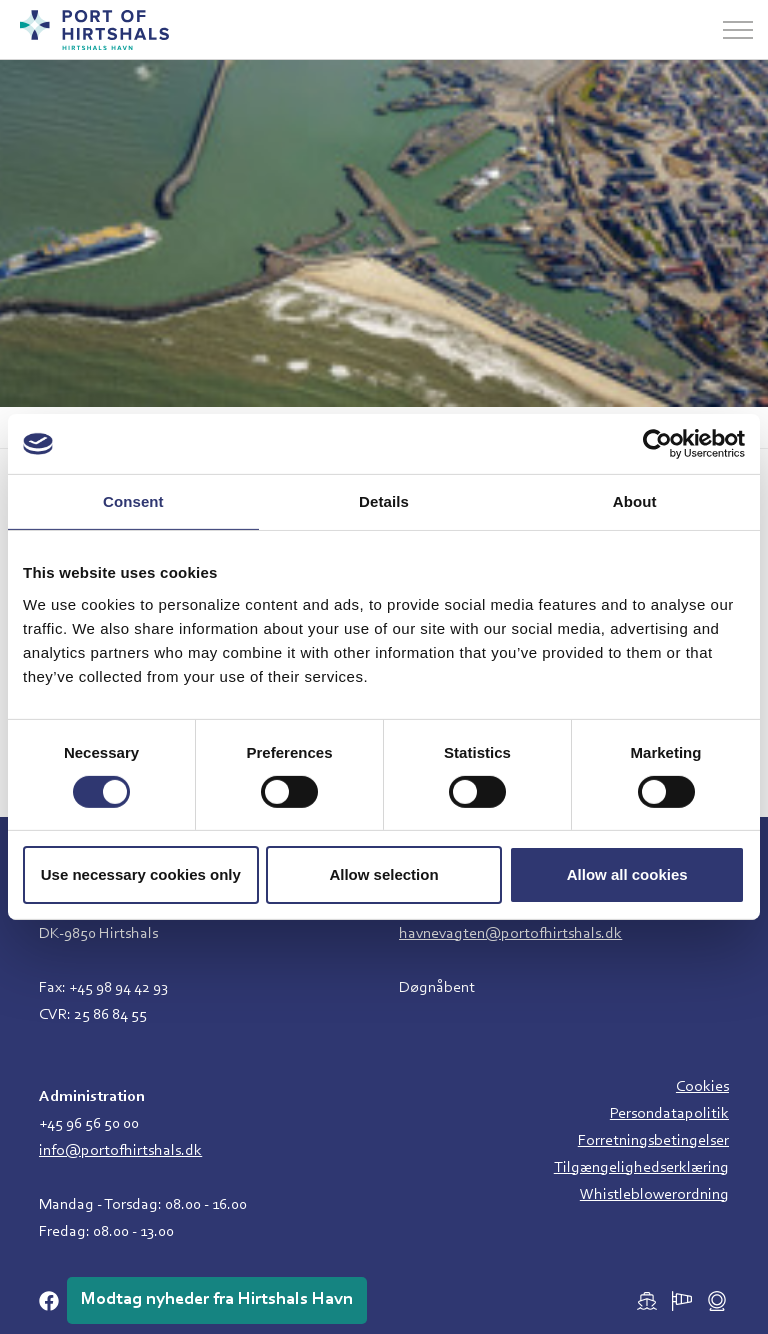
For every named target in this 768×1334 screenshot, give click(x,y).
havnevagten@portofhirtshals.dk (510, 934)
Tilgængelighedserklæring (641, 1168)
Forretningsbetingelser (653, 1141)
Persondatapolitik (669, 1114)
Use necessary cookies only (141, 874)
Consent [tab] (133, 501)
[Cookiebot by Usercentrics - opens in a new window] (657, 444)
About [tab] (635, 501)
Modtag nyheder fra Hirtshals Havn (217, 1300)
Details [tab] (384, 501)
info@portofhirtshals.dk (120, 1151)
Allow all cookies (627, 874)
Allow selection (383, 874)
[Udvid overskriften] (738, 30)
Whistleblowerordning (654, 1195)
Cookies (702, 1087)
